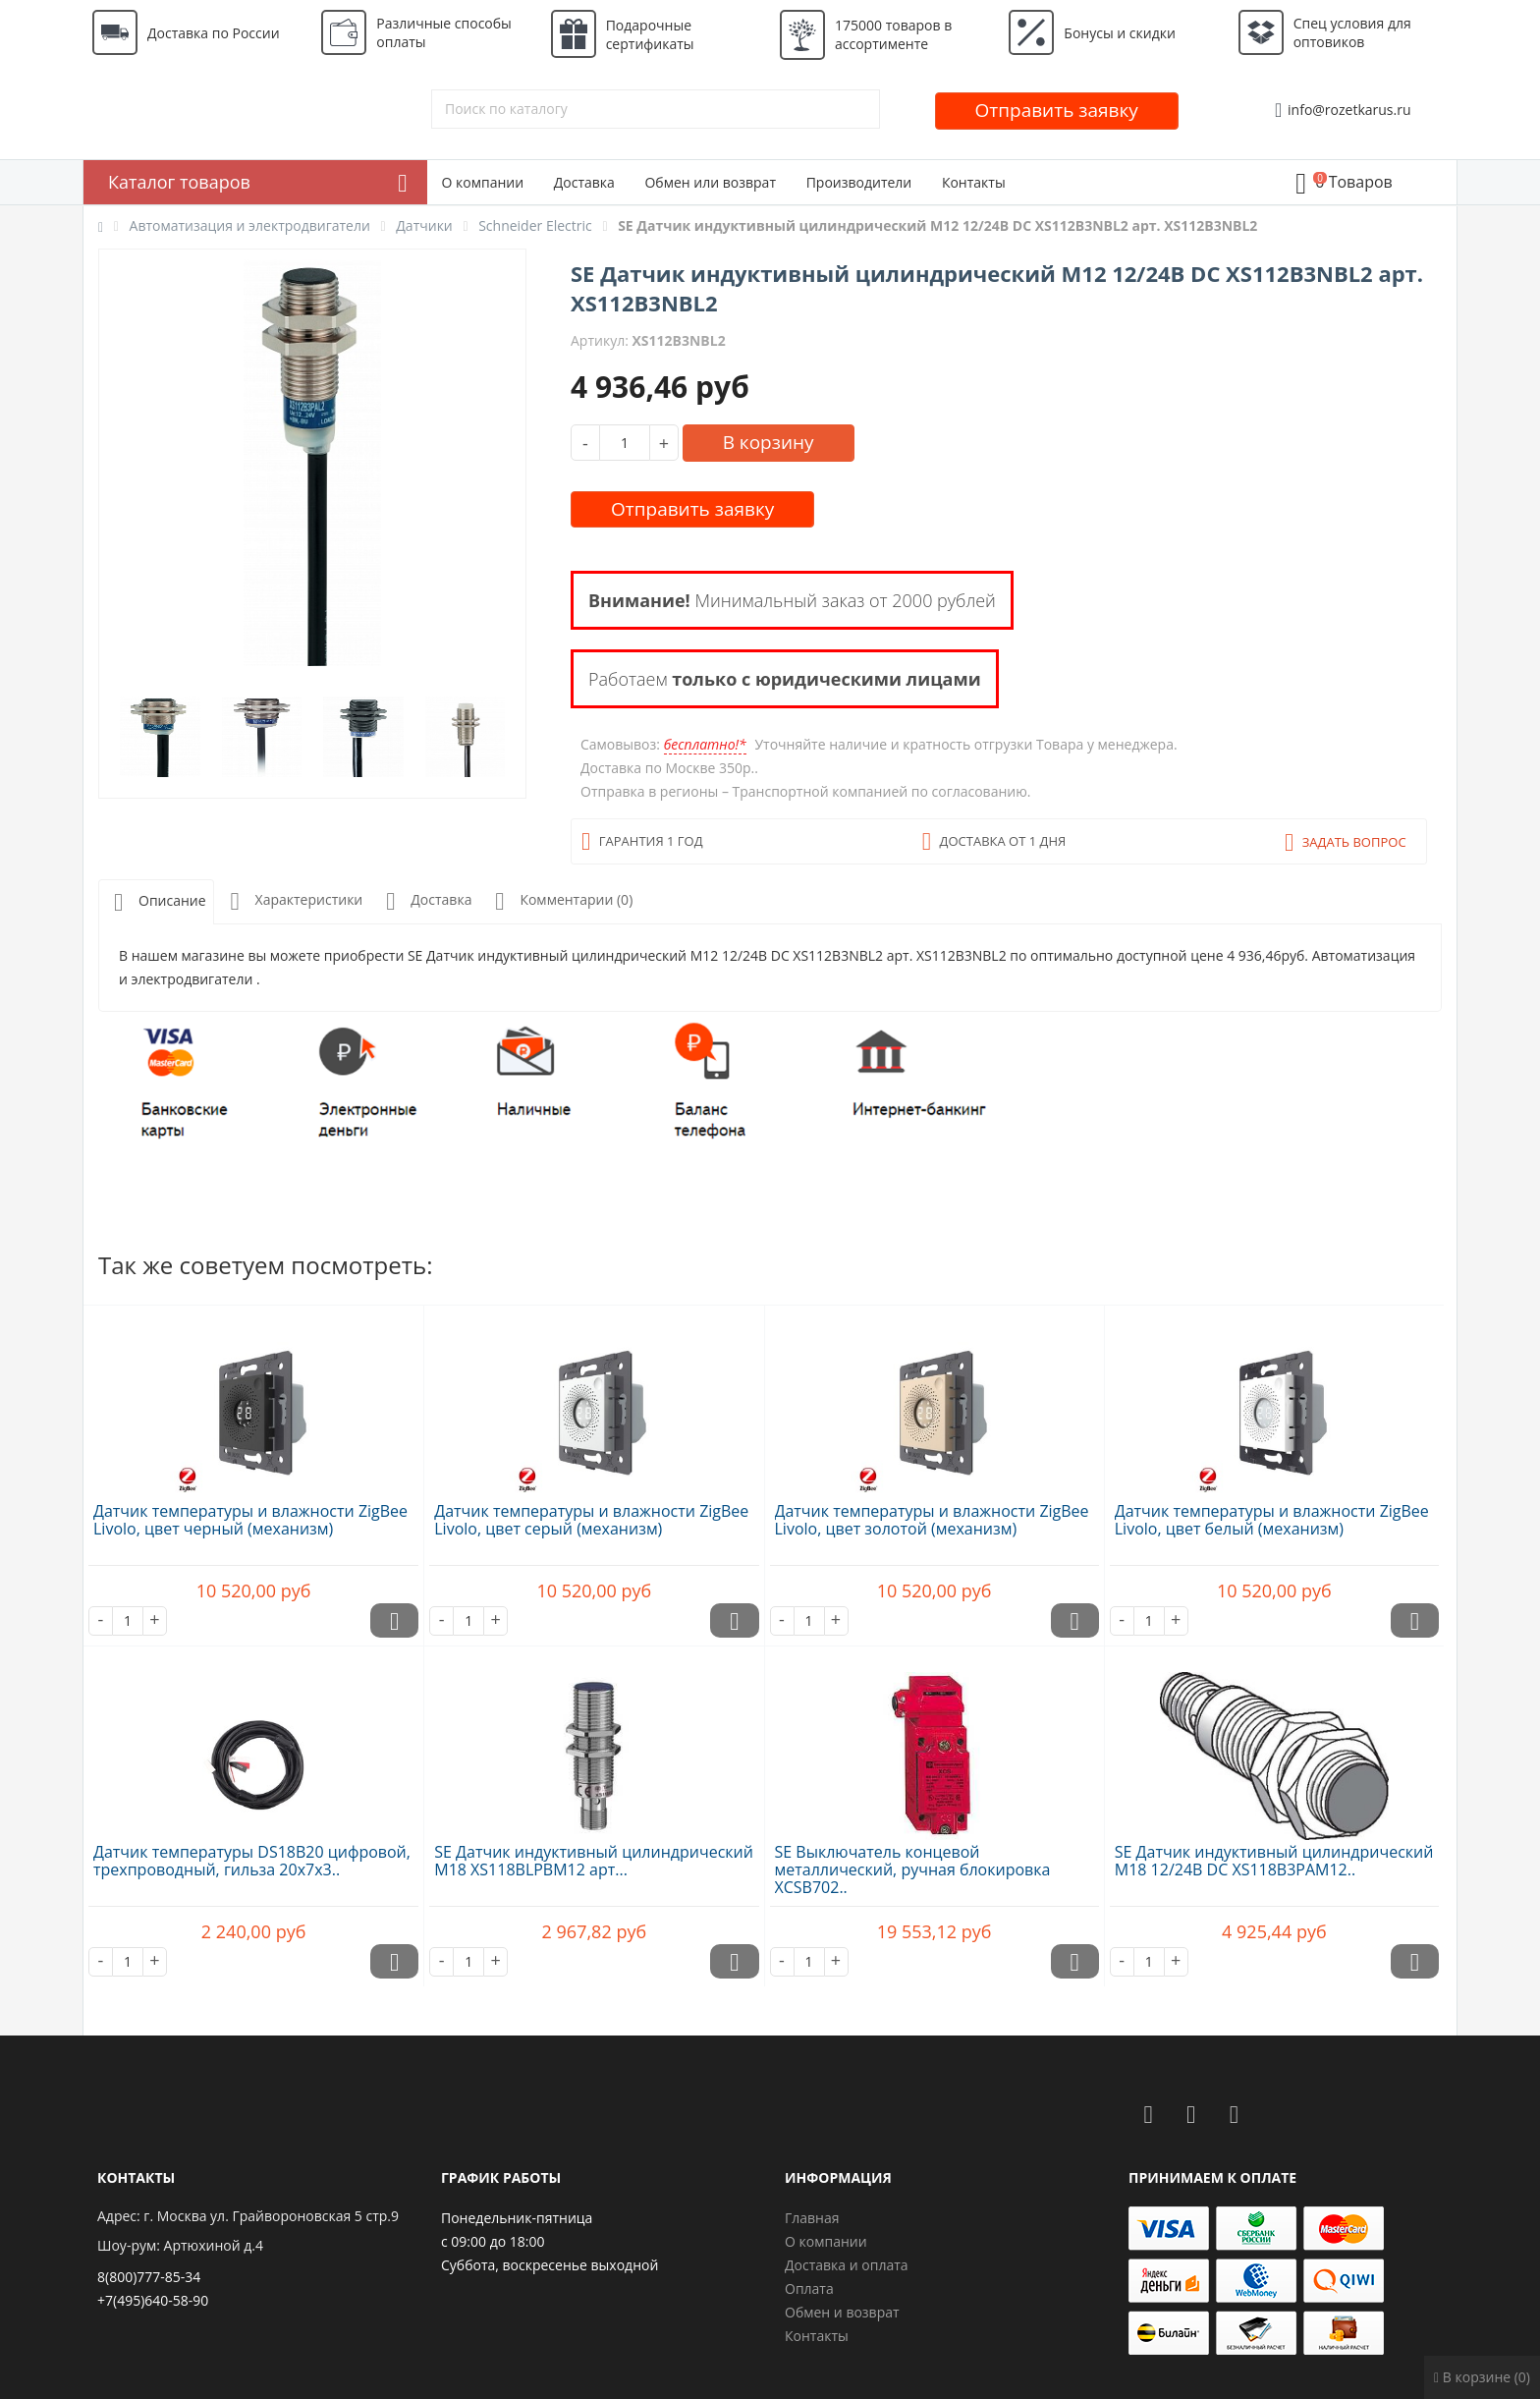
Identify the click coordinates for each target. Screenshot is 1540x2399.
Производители (859, 182)
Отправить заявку (1056, 110)
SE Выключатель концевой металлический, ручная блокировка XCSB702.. (913, 1869)
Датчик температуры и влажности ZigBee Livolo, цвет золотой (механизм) (932, 1519)
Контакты (974, 182)
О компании (483, 182)
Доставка (584, 182)
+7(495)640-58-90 (152, 2300)
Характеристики (293, 901)
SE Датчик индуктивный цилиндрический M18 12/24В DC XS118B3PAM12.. (1274, 1860)
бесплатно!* (705, 744)
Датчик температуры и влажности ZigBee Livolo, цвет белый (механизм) (1272, 1519)
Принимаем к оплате (1212, 2177)
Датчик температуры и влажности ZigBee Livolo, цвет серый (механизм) (591, 1519)
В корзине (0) (1482, 2377)
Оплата (809, 2288)
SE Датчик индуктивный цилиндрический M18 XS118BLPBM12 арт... (593, 1860)
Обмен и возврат (842, 2312)
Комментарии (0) (559, 901)
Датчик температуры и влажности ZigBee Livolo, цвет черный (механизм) (250, 1519)
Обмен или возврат (710, 182)
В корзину (768, 442)
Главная (812, 2217)
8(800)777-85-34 (148, 2276)
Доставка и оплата (846, 2265)
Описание (156, 902)
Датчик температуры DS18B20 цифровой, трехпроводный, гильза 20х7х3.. (252, 1860)
